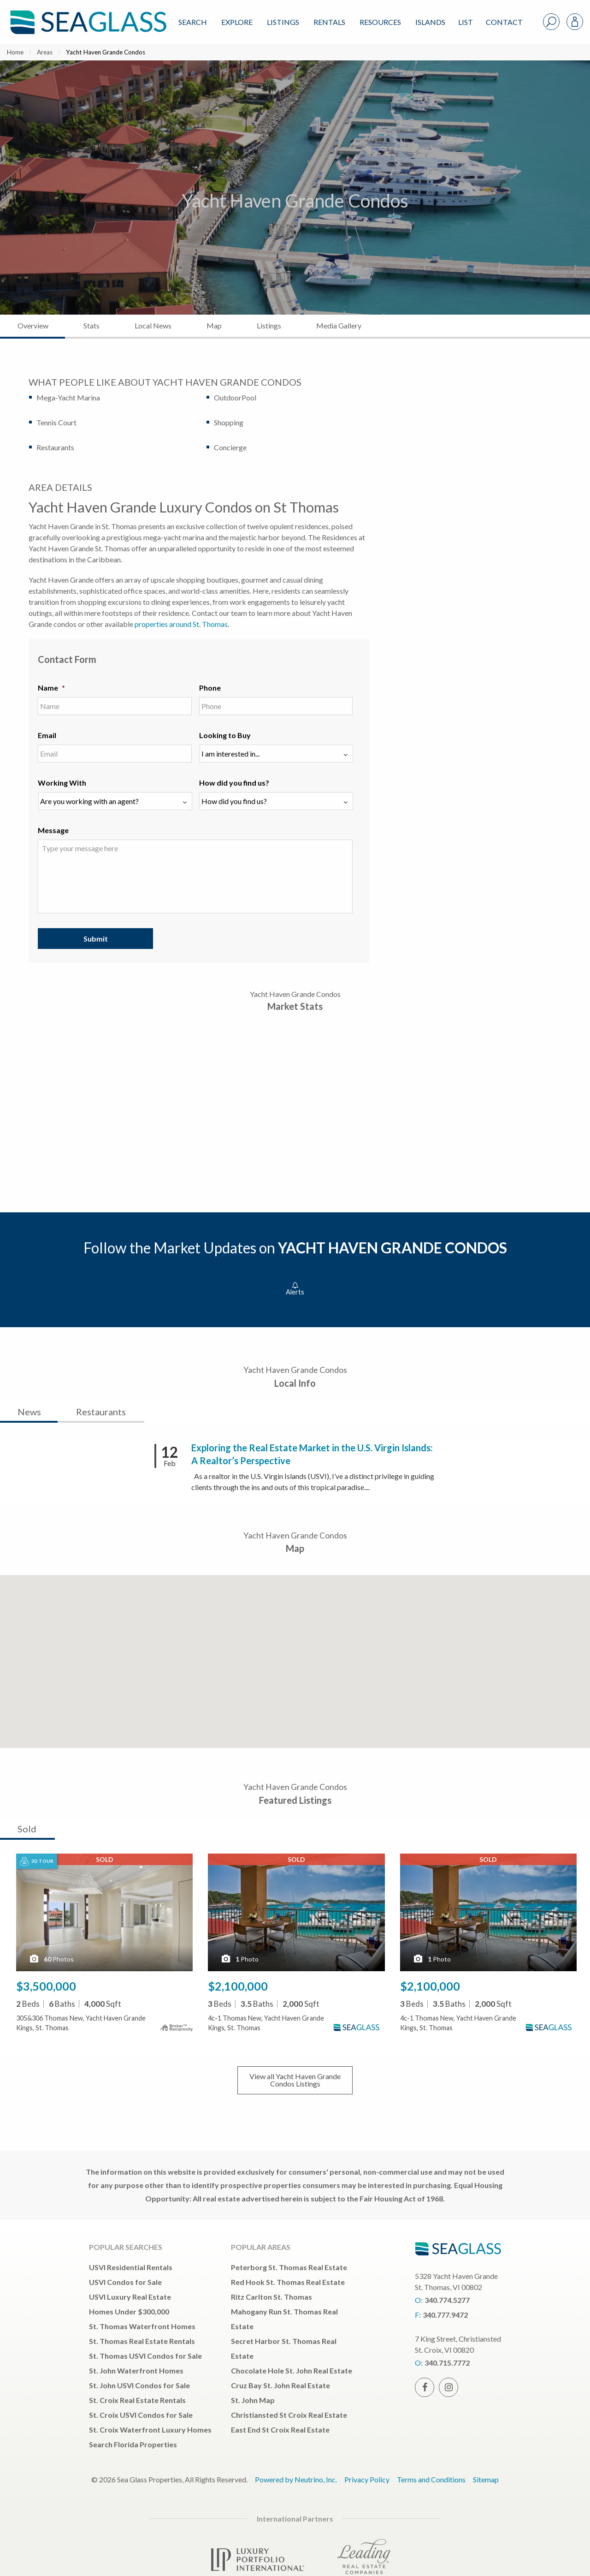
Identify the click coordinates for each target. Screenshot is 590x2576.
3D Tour (36, 1861)
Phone (210, 687)
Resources (380, 22)
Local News (153, 325)
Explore (237, 22)
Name (51, 687)
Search (192, 22)
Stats (91, 325)
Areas (45, 52)
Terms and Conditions (431, 2479)
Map (214, 325)
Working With (62, 782)
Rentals (329, 22)
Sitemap (486, 2479)
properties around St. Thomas (181, 624)
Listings (283, 22)
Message (53, 830)
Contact (504, 22)
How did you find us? (234, 782)
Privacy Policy (366, 2479)
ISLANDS (430, 22)
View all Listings (295, 2080)
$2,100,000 (238, 1986)
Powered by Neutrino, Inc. (296, 2479)
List (465, 22)
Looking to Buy (225, 735)
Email (47, 735)
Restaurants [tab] (101, 1411)
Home (15, 52)
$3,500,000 (46, 1986)
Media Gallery (338, 325)
